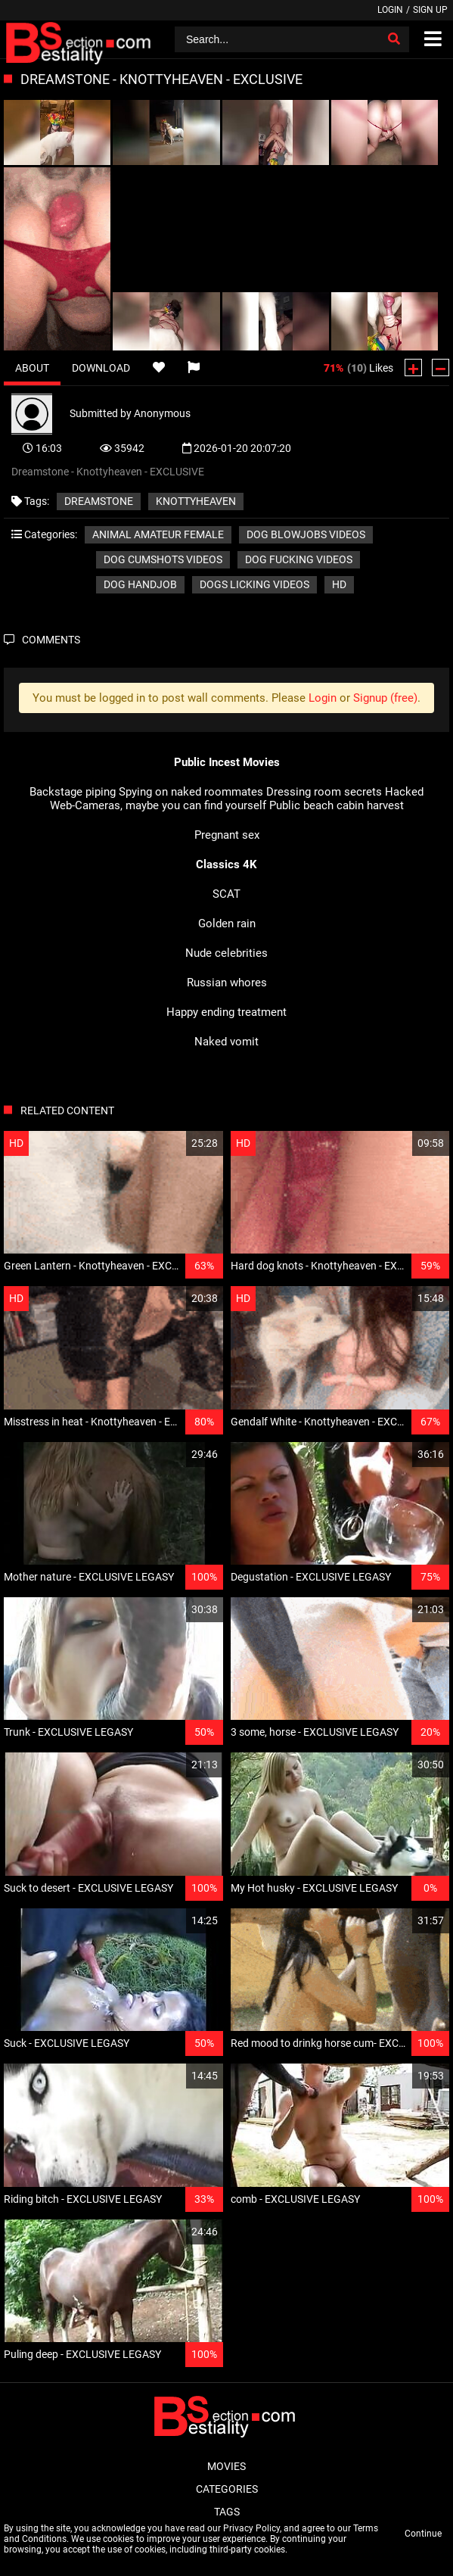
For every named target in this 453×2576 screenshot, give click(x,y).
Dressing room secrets (324, 792)
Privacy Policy (251, 2528)
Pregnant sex (226, 835)
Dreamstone (98, 501)
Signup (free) (385, 698)
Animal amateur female (158, 534)
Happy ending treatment (226, 1012)
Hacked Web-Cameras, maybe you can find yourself (237, 798)
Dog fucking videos (298, 559)
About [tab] (32, 368)
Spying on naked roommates (191, 792)
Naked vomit (226, 1041)
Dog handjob (140, 584)
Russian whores (227, 982)
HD (339, 584)
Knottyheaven (196, 501)
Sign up (430, 10)
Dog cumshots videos (163, 559)
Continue (423, 2533)
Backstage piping (72, 792)
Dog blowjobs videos (306, 534)
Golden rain (227, 923)
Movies (226, 2466)
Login (390, 10)
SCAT (226, 894)
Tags (227, 2512)
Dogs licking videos (254, 584)
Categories (227, 2489)
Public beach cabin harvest (336, 805)
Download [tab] (101, 368)
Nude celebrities (226, 953)
